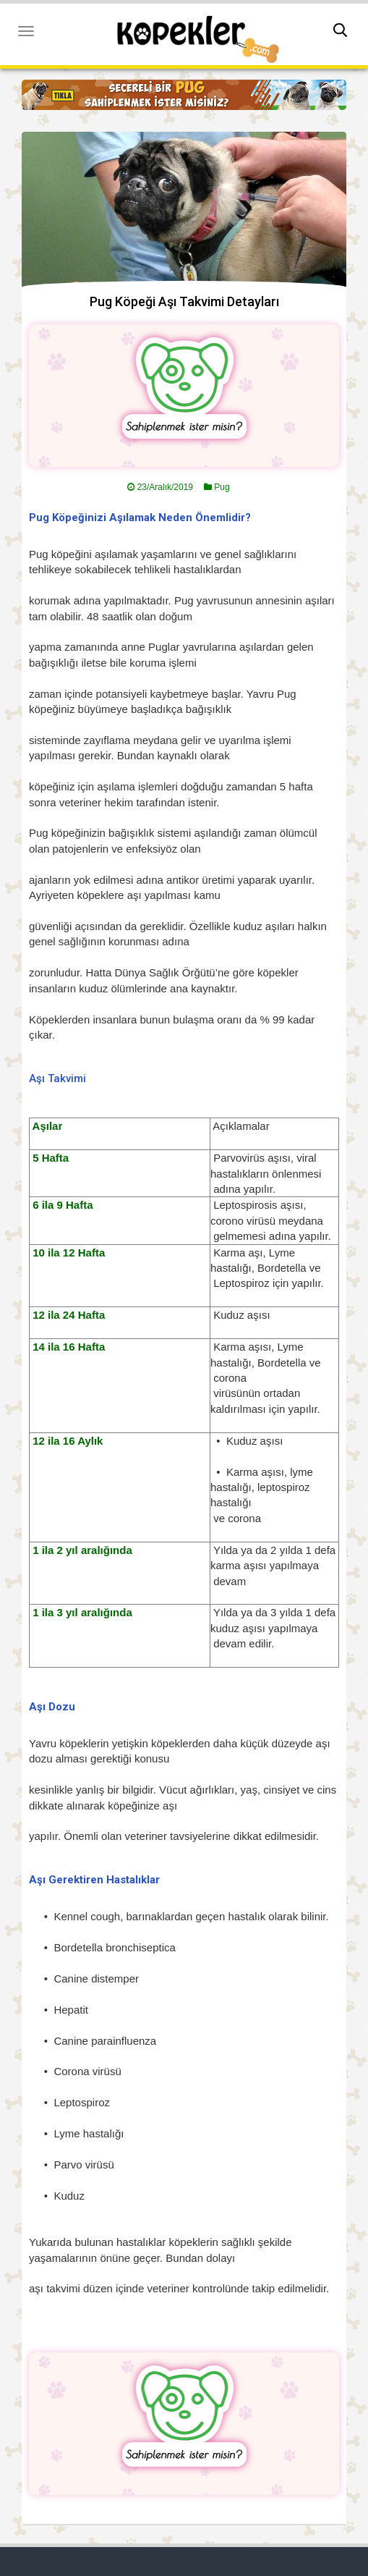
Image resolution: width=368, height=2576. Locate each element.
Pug (221, 487)
